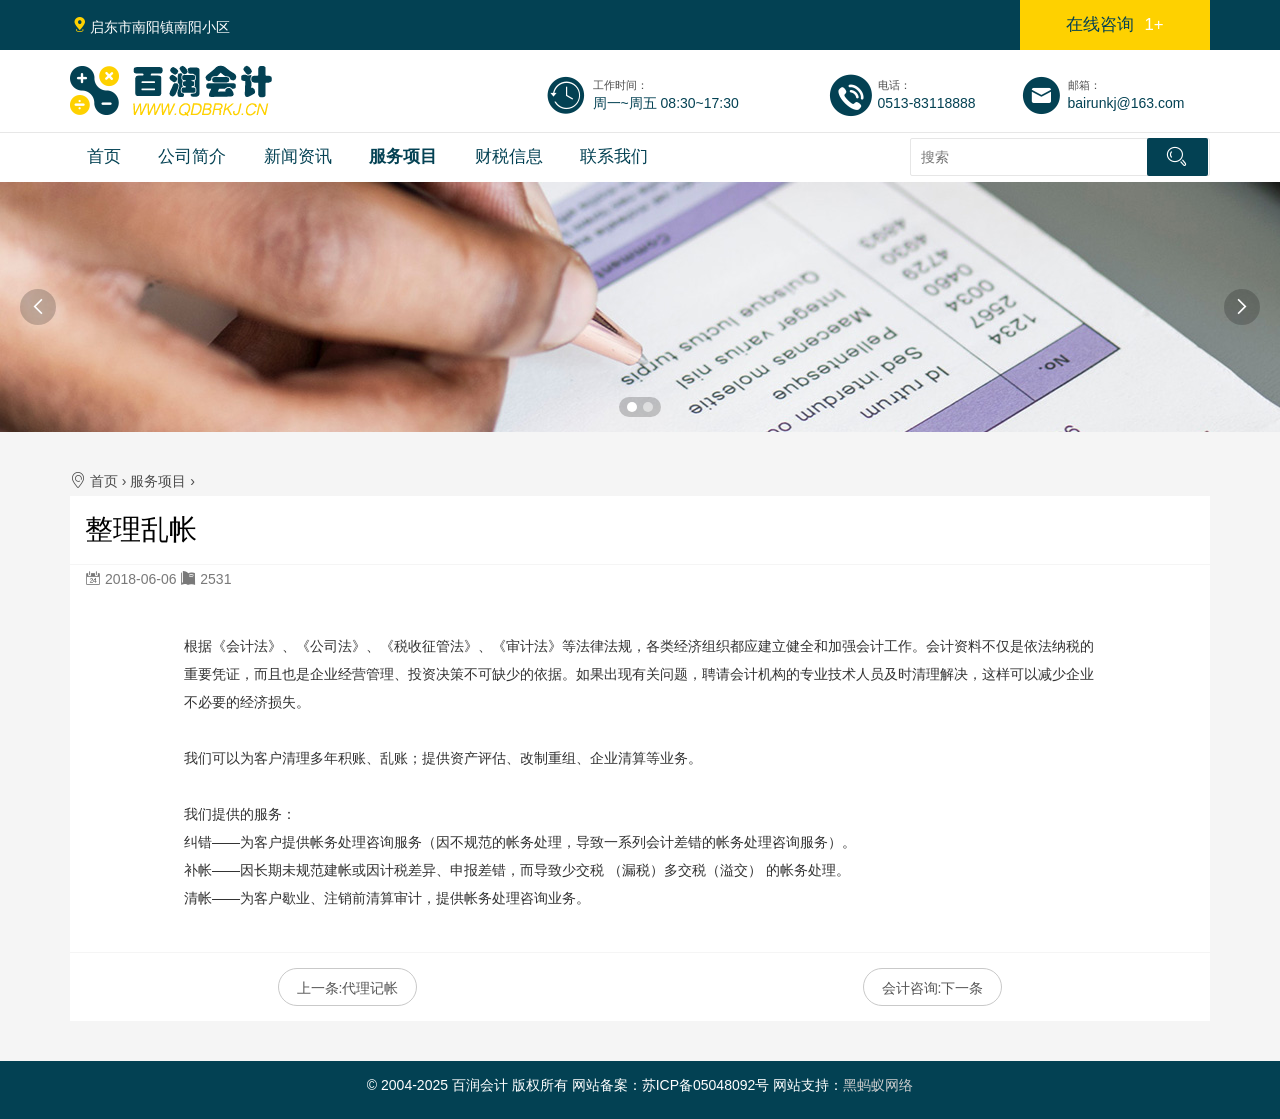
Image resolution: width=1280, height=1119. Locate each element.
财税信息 (509, 156)
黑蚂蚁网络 (878, 1085)
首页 (104, 156)
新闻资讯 (298, 156)
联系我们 (614, 156)
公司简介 (192, 156)
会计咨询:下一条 (933, 988)
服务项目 (403, 156)
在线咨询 (1114, 24)
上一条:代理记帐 (348, 988)
